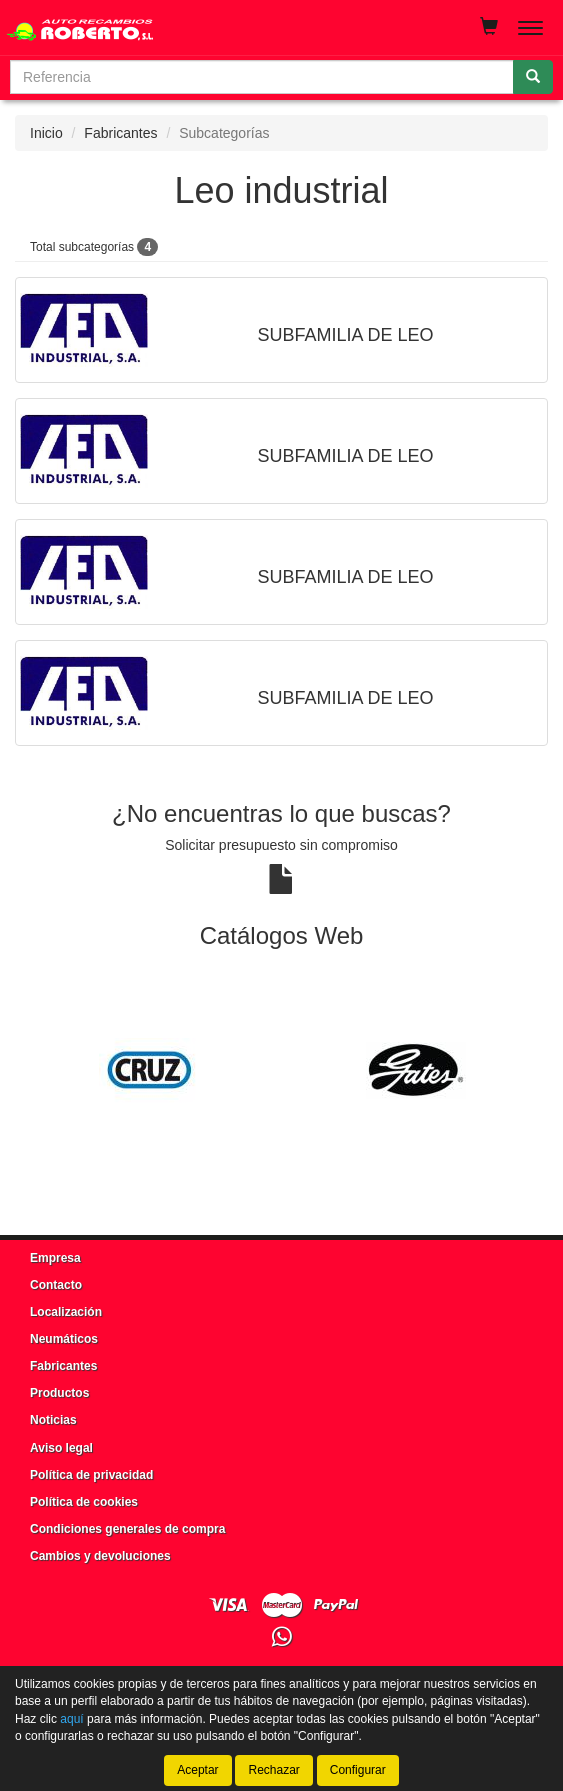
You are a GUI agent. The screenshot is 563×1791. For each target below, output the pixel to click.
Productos (59, 1393)
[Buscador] (262, 77)
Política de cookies (84, 1502)
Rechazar (273, 1770)
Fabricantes (120, 133)
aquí (71, 1719)
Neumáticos (64, 1339)
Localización (66, 1312)
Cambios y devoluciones (100, 1556)
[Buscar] (533, 77)
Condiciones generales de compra (127, 1529)
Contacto (56, 1285)
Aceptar (197, 1770)
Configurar (358, 1770)
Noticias (53, 1420)
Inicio (46, 133)
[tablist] (281, 1070)
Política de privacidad (91, 1475)
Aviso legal (61, 1448)
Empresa (55, 1258)
